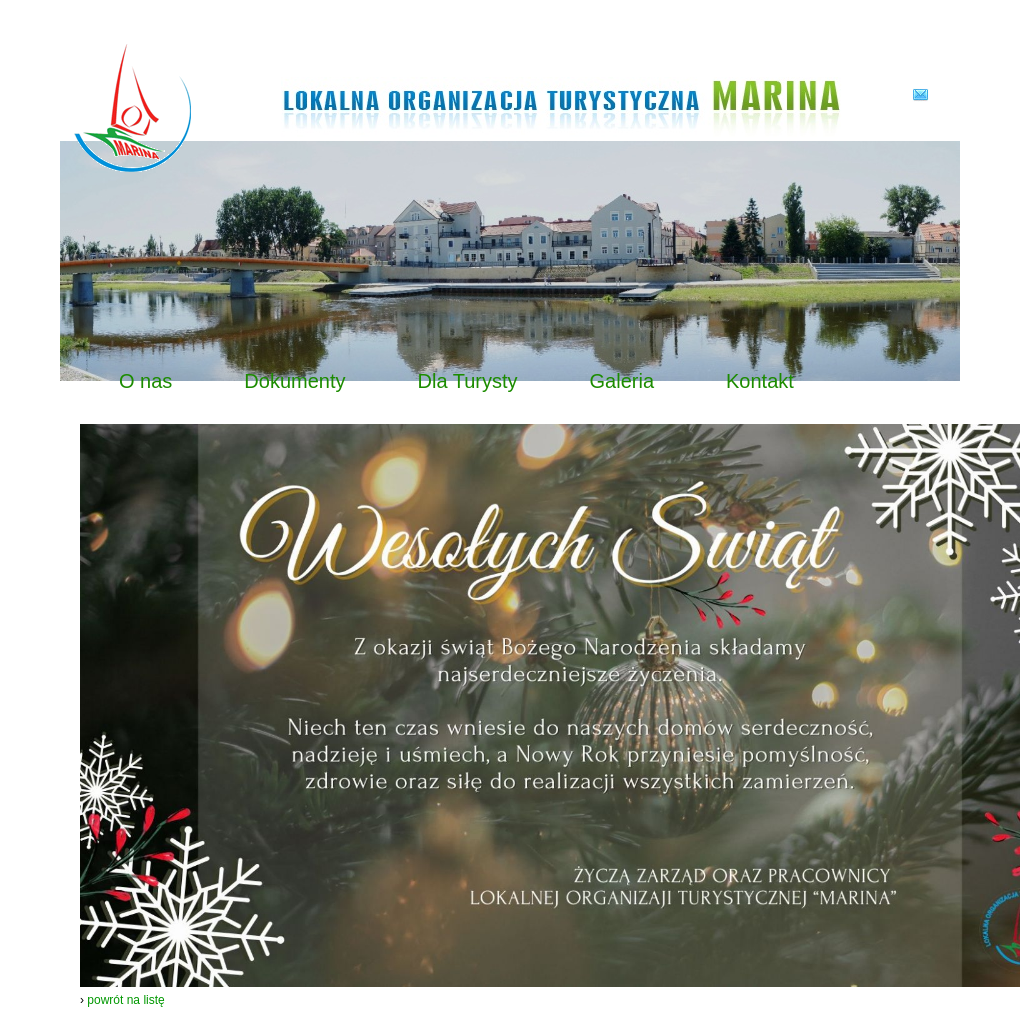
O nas (145, 381)
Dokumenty (294, 381)
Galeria (622, 381)
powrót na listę (125, 1000)
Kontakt (760, 381)
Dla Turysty (468, 381)
